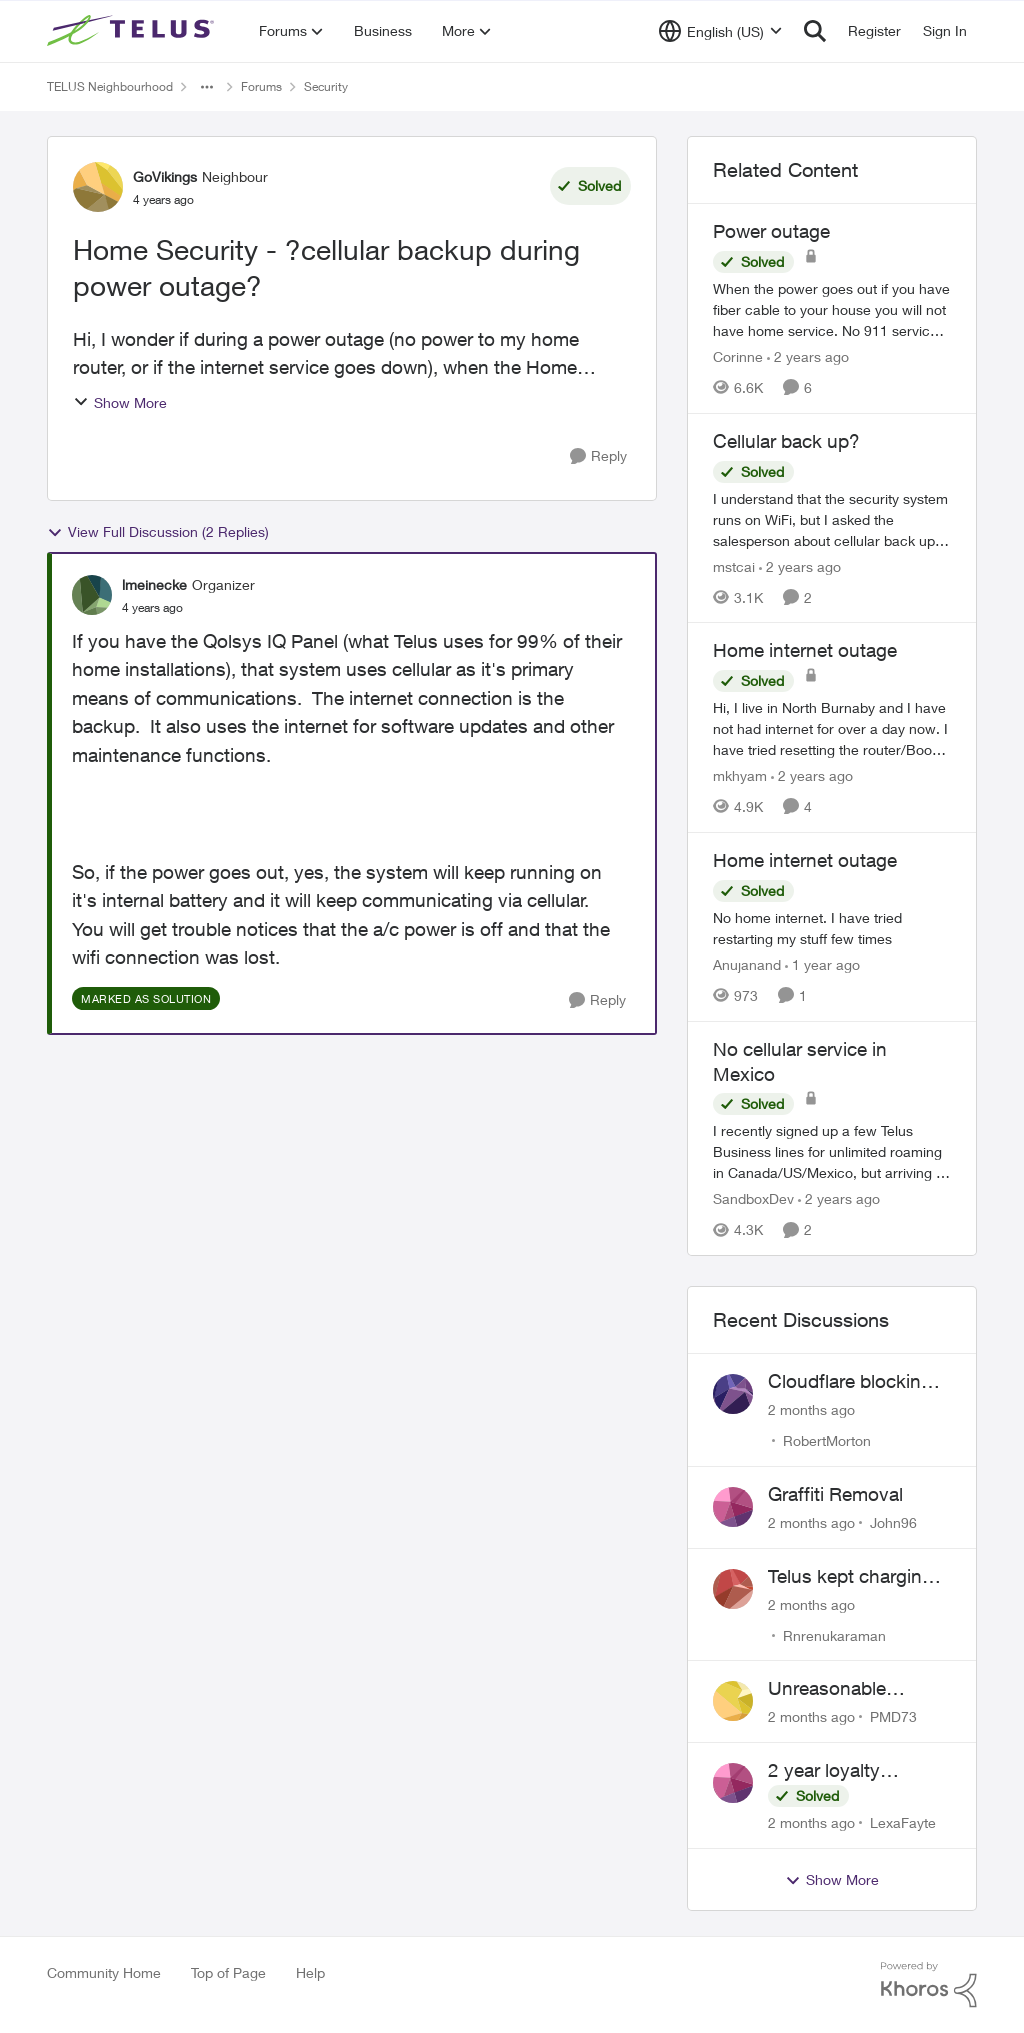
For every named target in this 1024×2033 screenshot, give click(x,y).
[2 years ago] (808, 356)
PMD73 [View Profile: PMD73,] (893, 1716)
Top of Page (228, 1972)
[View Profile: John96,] (733, 1507)
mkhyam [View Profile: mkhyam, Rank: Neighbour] (740, 775)
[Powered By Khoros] (929, 1985)
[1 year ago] (822, 964)
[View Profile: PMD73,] (733, 1701)
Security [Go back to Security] (326, 86)
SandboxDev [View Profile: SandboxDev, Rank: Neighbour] (753, 1198)
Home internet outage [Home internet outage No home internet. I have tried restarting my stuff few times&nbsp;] (805, 860)
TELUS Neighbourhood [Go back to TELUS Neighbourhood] (110, 86)
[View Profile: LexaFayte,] (733, 1783)
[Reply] (598, 456)
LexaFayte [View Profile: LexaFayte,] (903, 1822)
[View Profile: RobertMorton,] (733, 1394)
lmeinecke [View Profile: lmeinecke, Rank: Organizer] (154, 584)
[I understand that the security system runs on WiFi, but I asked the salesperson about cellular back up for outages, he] (832, 518)
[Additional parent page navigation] (207, 87)
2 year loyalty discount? (824, 1771)
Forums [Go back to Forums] (261, 86)
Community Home (104, 1972)
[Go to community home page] (133, 31)
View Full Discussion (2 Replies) (158, 532)
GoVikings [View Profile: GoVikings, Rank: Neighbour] (165, 176)
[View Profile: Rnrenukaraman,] (733, 1589)
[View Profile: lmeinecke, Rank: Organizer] (92, 595)
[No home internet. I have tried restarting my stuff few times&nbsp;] (832, 928)
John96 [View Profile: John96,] (893, 1522)
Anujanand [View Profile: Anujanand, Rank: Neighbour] (747, 964)
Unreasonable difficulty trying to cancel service (841, 1689)
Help (310, 1972)
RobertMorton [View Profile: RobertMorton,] (827, 1440)
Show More (120, 402)
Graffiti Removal (835, 1494)
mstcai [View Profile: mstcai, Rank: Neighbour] (734, 565)
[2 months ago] (811, 1409)
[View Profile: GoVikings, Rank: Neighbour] (98, 187)
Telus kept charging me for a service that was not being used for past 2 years (854, 1577)
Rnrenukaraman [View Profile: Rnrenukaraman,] (834, 1634)
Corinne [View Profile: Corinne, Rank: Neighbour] (738, 356)
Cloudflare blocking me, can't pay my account (850, 1382)
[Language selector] (720, 31)
